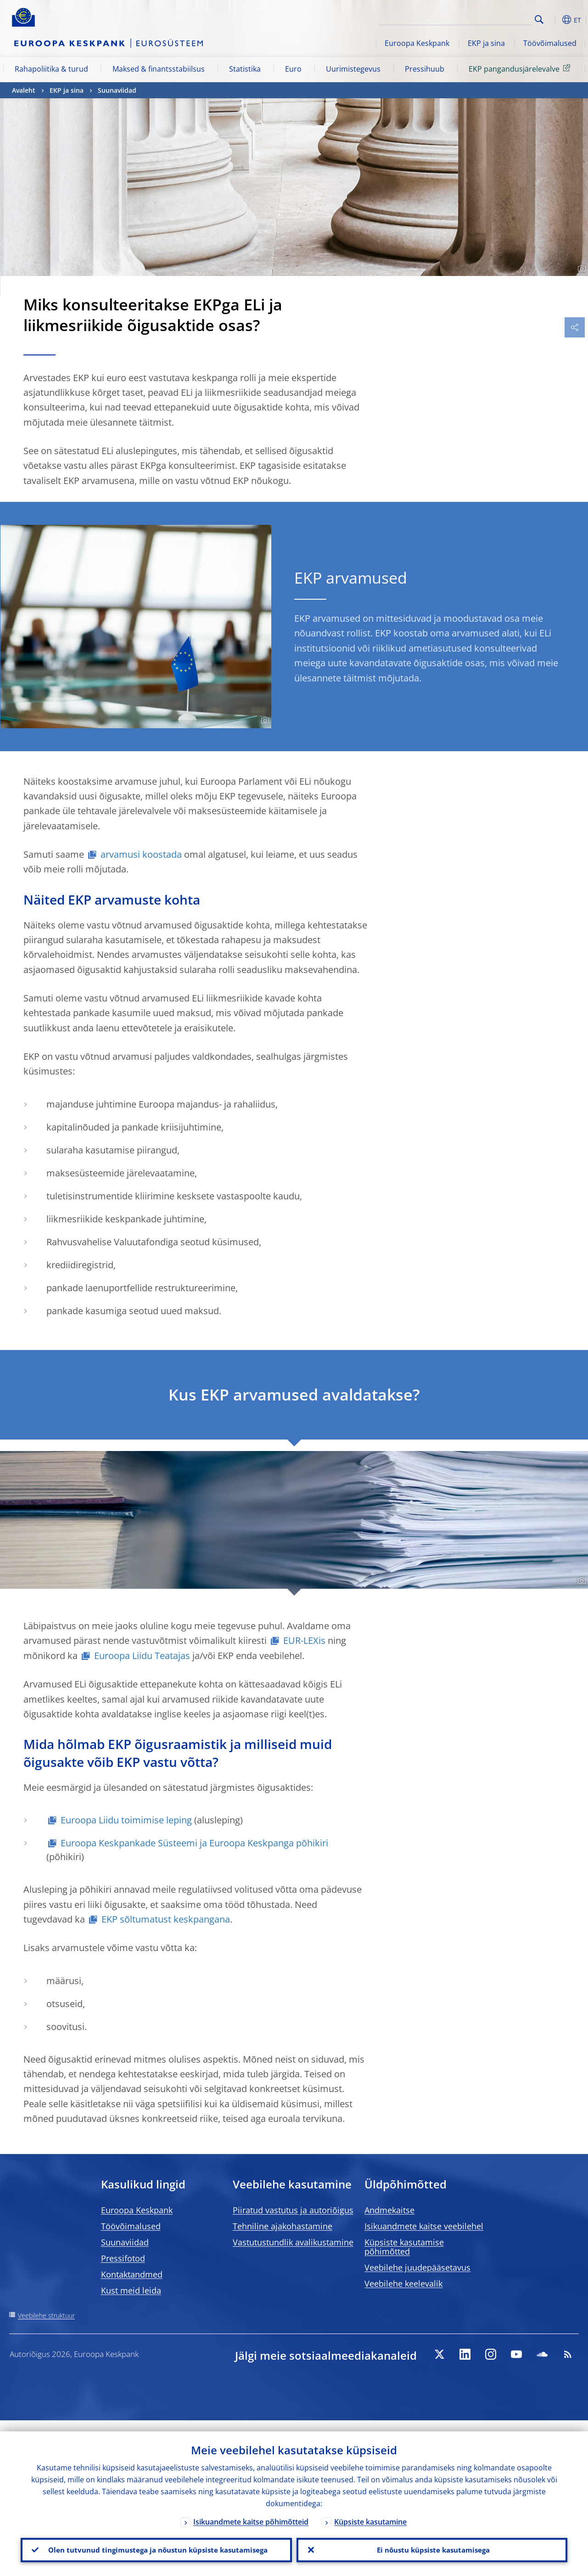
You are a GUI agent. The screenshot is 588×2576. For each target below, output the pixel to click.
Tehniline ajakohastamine (282, 2226)
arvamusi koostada (141, 854)
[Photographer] (580, 268)
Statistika (245, 69)
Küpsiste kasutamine (370, 2510)
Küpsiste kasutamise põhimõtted (404, 2247)
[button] (553, 20)
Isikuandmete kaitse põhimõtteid (250, 2510)
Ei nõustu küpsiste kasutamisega (432, 2544)
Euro (293, 69)
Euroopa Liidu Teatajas (142, 1655)
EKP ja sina (486, 43)
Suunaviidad (117, 90)
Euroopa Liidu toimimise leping (126, 1820)
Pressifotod (123, 2258)
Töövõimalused (550, 43)
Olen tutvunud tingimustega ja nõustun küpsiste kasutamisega (156, 2544)
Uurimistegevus (353, 69)
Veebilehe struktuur (46, 2315)
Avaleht (23, 90)
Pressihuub (424, 69)
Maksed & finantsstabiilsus (158, 69)
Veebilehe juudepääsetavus (417, 2267)
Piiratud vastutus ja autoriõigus (293, 2210)
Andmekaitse (389, 2210)
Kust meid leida (131, 2290)
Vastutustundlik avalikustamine (293, 2242)
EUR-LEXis (304, 1640)
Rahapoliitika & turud (51, 69)
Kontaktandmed (131, 2274)
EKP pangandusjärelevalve (521, 68)
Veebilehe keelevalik (403, 2283)
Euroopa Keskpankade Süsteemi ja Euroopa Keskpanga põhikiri (194, 1843)
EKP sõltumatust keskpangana (165, 1919)
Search (539, 19)
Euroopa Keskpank (417, 43)
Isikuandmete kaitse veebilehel (423, 2226)
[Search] (486, 18)
